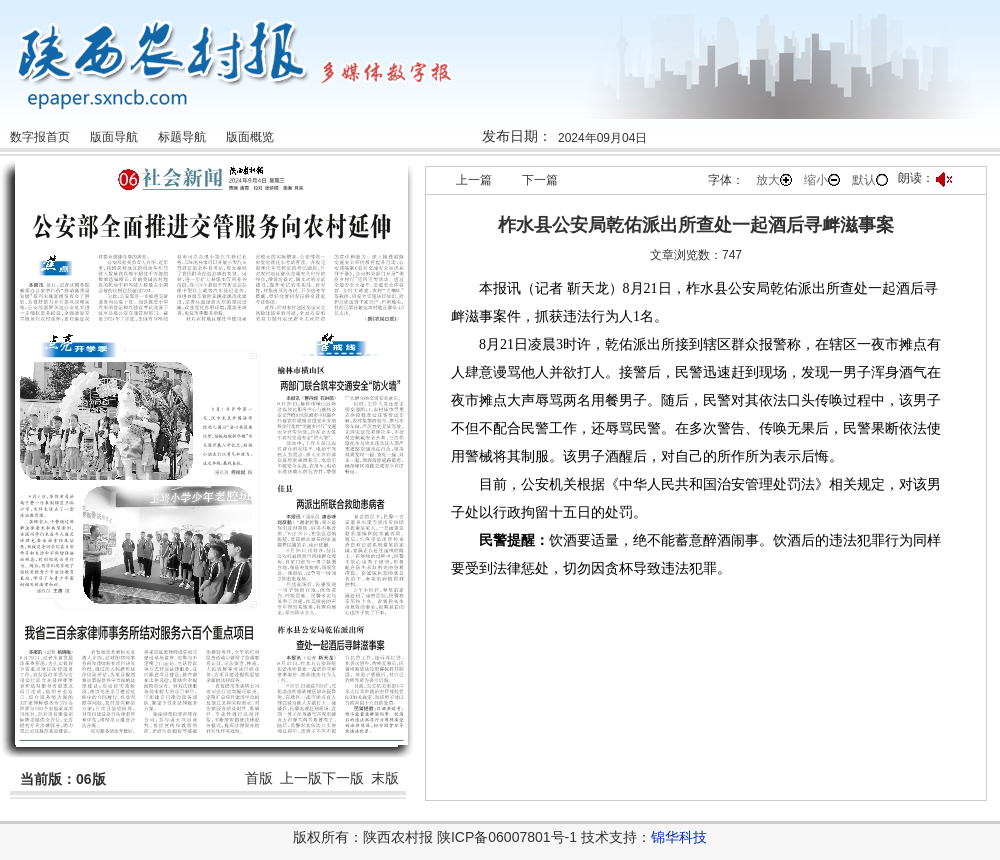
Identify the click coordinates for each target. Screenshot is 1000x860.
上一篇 (474, 180)
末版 (385, 778)
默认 (870, 180)
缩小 (822, 180)
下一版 (343, 778)
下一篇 (540, 180)
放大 (774, 180)
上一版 (301, 778)
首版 (259, 778)
